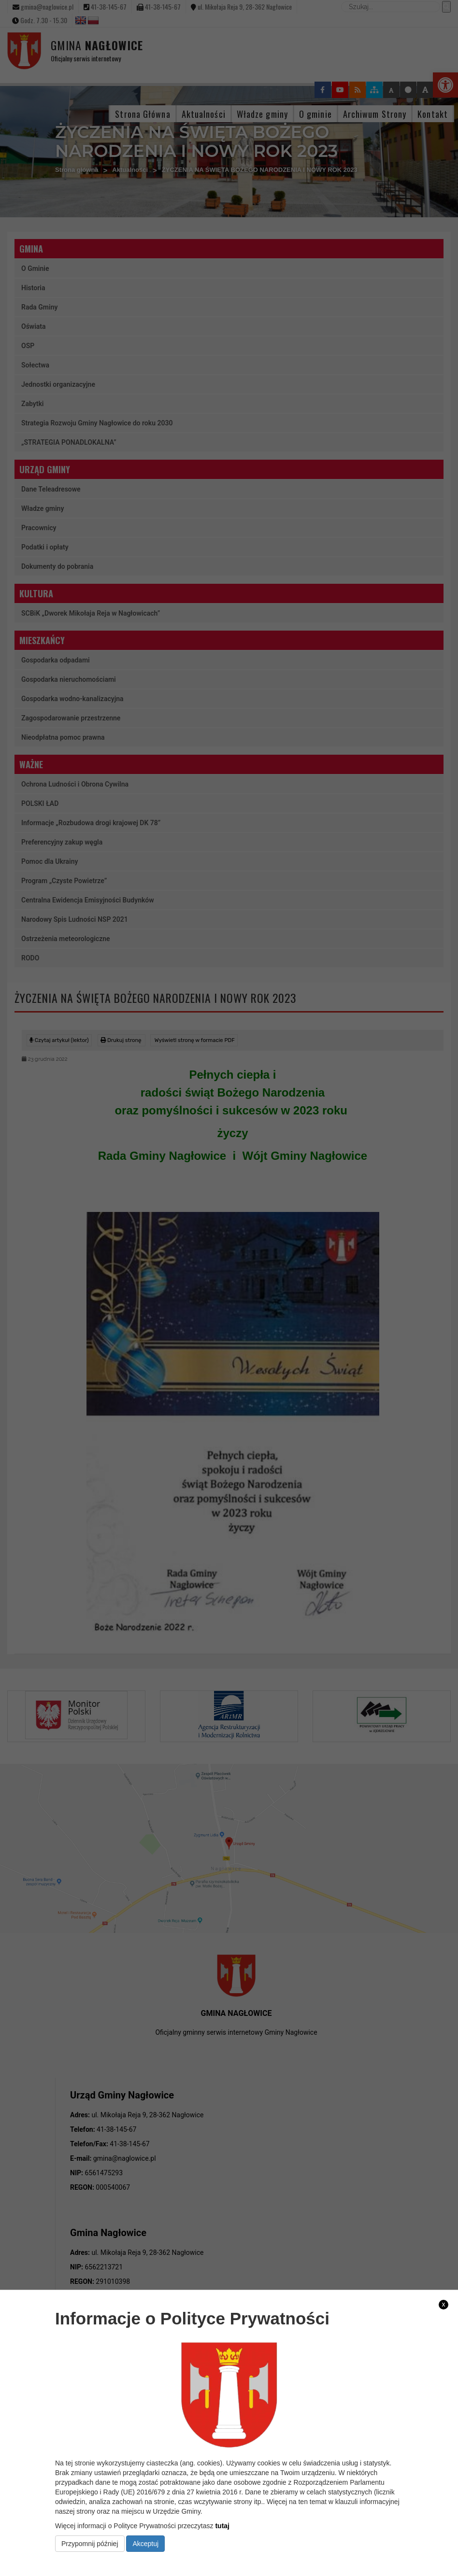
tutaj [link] (222, 2526)
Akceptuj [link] (145, 2544)
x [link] (443, 2304)
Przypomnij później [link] (89, 2544)
